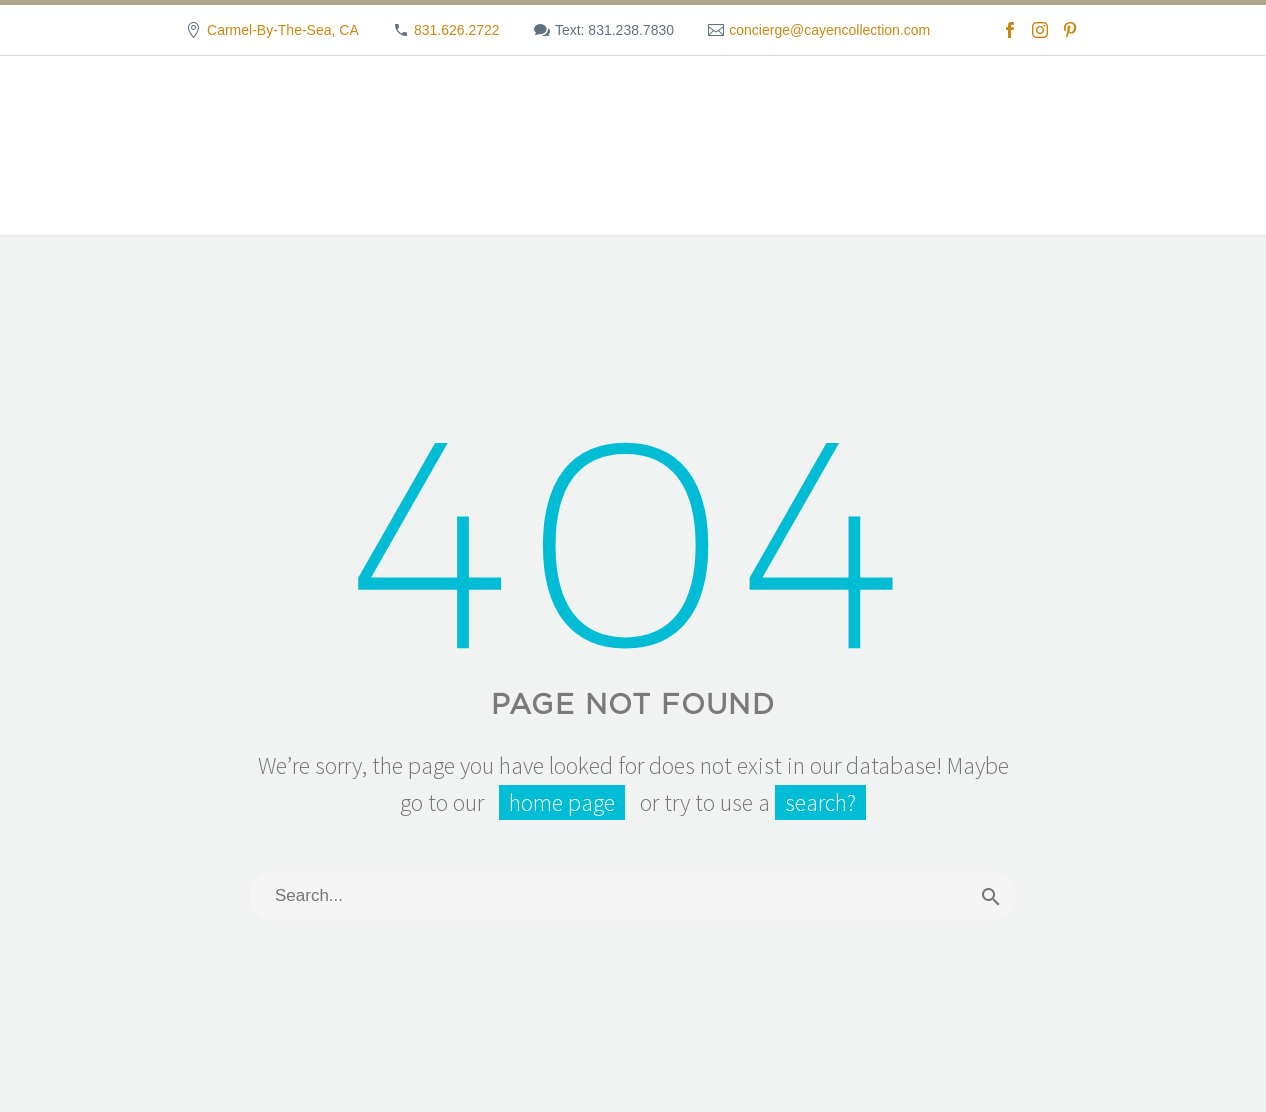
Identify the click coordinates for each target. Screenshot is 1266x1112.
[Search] (633, 896)
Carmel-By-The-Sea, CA (283, 30)
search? (820, 802)
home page (562, 802)
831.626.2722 (457, 30)
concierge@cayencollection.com (829, 30)
